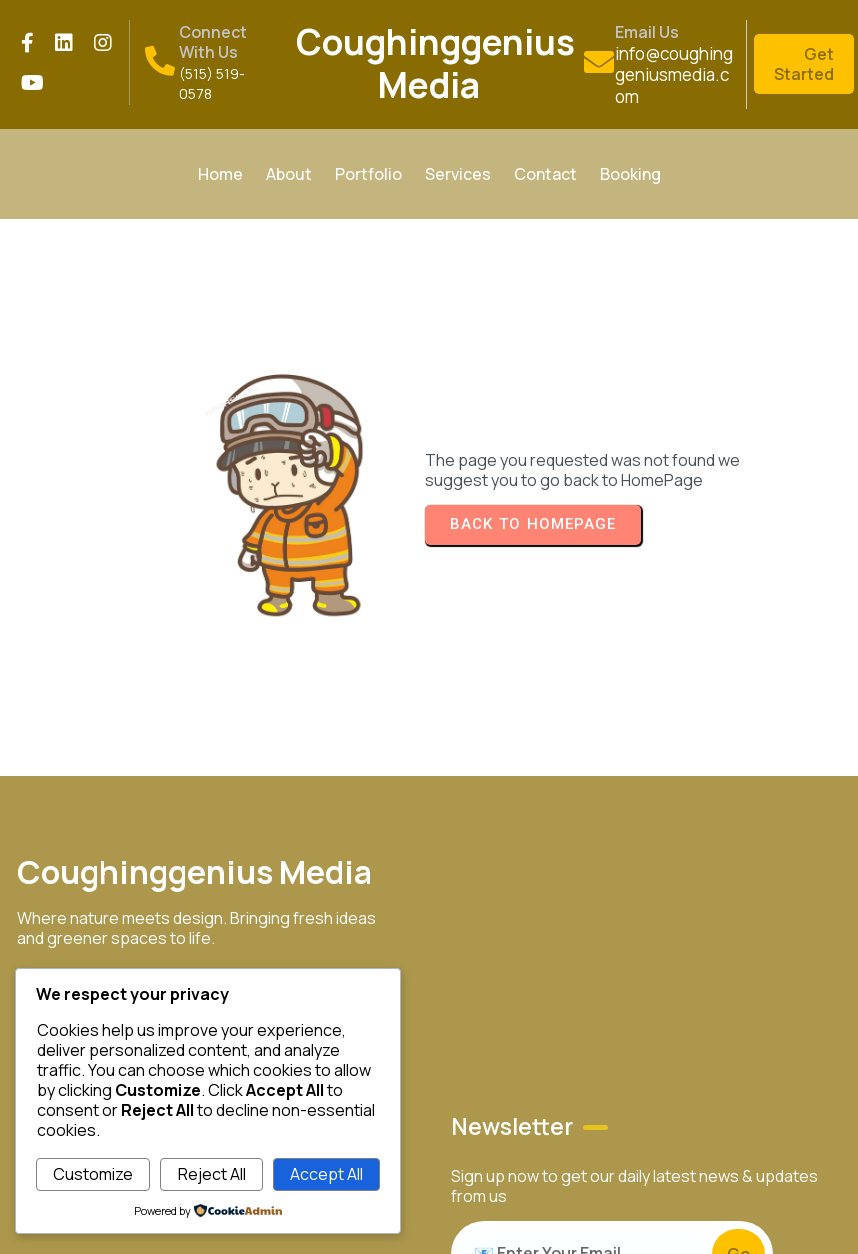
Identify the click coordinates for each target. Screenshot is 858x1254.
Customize (93, 1174)
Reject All (212, 1174)
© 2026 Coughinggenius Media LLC (772, 810)
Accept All (326, 1174)
